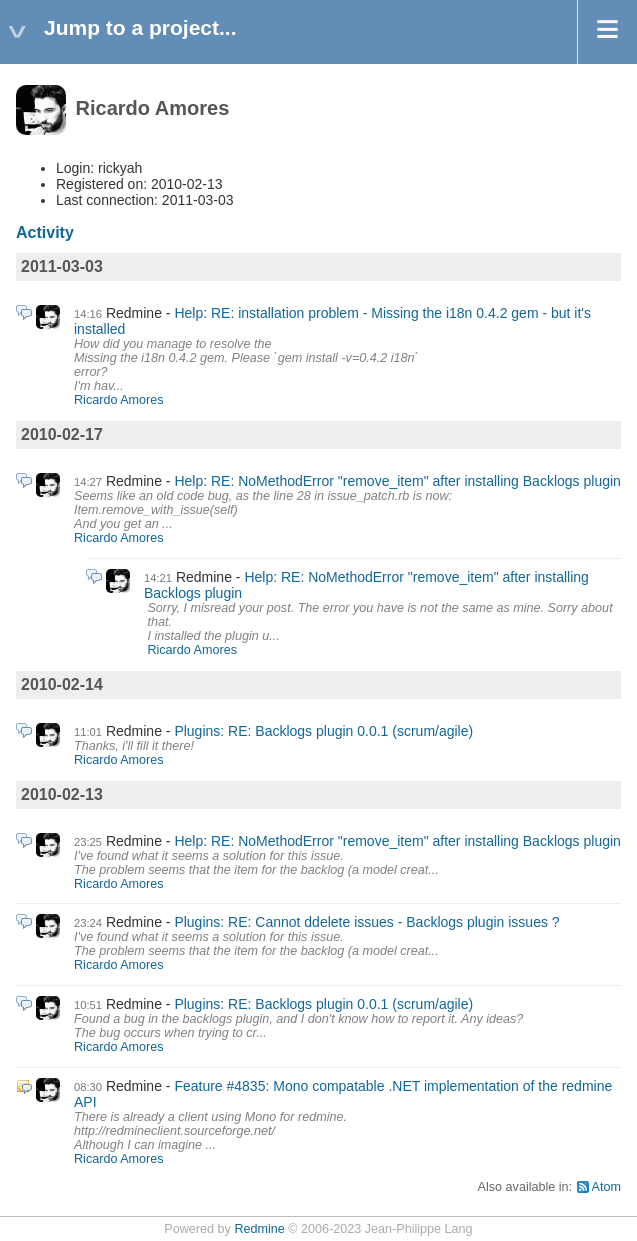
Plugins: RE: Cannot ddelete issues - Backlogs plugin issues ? (366, 922)
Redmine (259, 1229)
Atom (606, 1187)
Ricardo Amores (119, 400)
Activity (45, 232)
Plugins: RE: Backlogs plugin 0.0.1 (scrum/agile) (323, 731)
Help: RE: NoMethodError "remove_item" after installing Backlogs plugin (397, 481)
